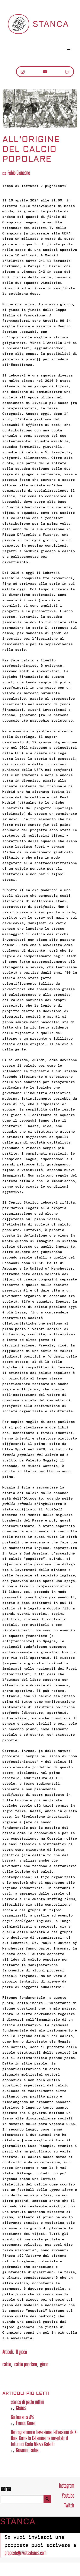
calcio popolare (25, 2364)
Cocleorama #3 (22, 2417)
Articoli (7, 2352)
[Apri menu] (68, 48)
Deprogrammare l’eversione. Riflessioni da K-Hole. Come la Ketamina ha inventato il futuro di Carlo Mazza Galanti (44, 2438)
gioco (44, 2364)
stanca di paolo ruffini (27, 2402)
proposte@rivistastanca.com (25, 2553)
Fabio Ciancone (18, 173)
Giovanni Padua (27, 2450)
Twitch (69, 2505)
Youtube (68, 2496)
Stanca (51, 24)
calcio (6, 2364)
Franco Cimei (25, 2423)
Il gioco (21, 2352)
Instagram (66, 2486)
